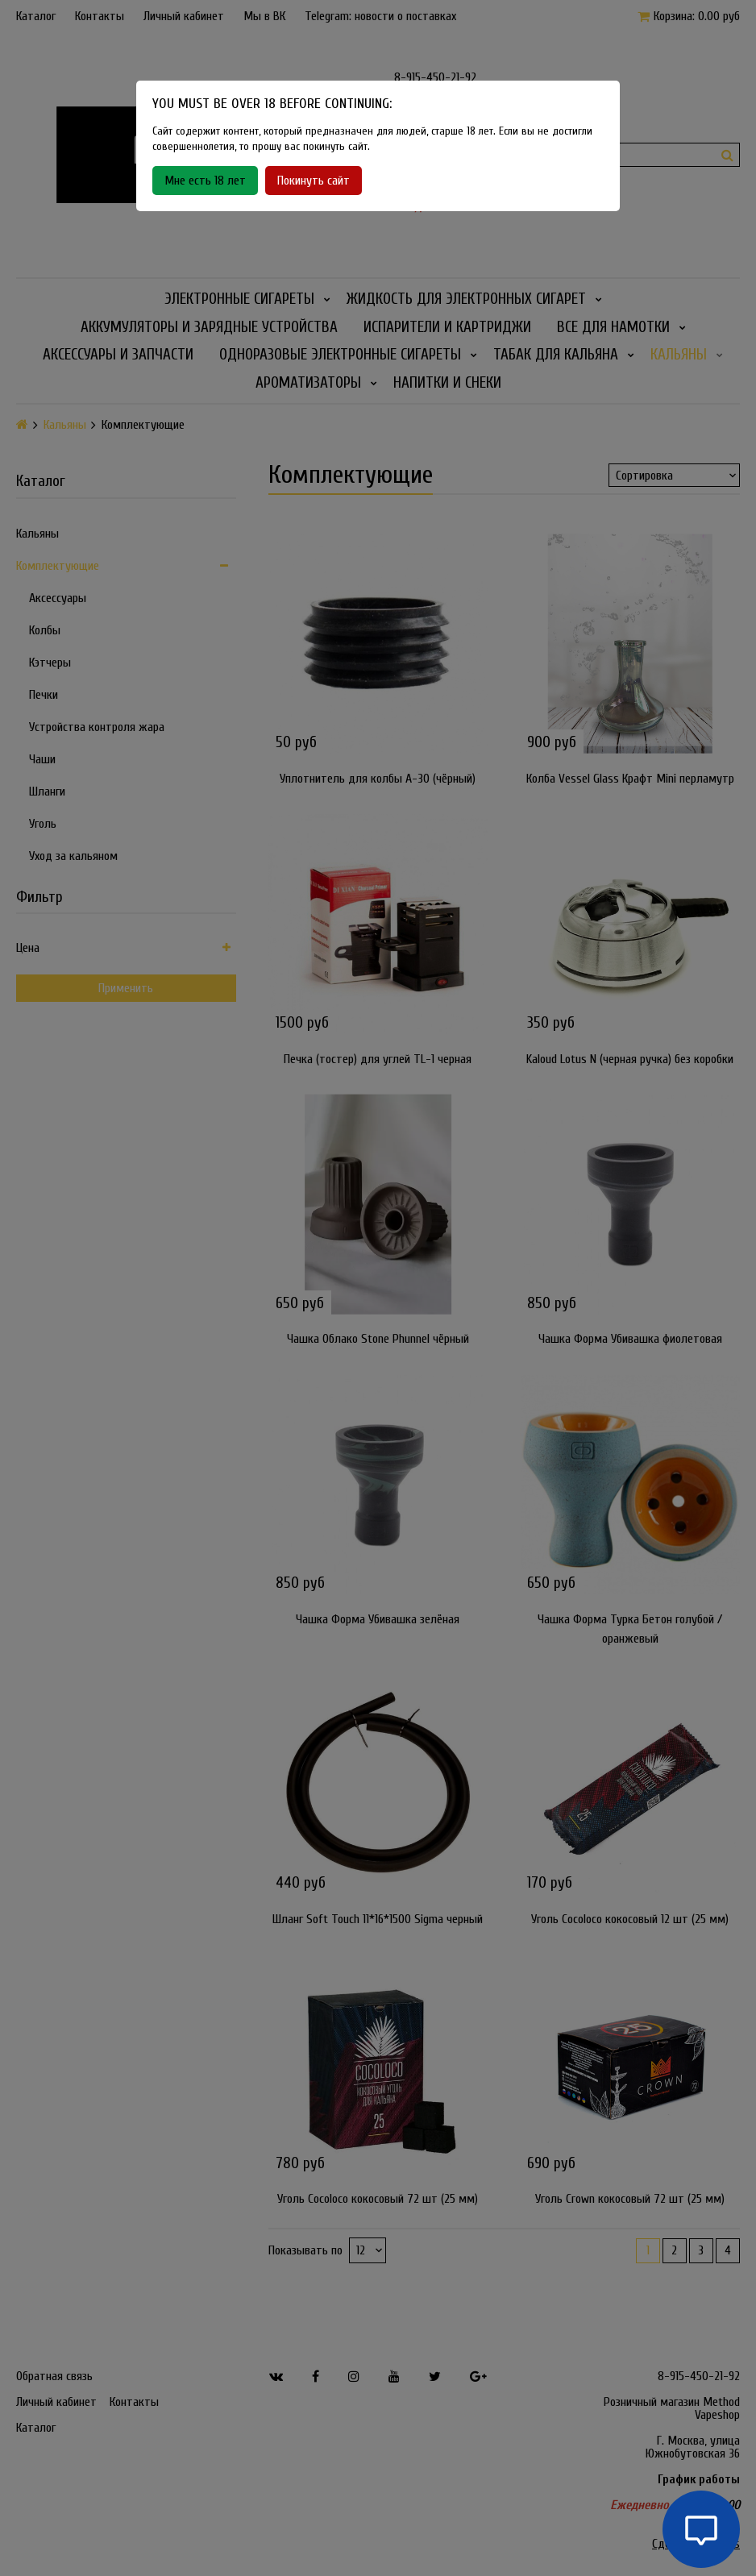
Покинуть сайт (313, 180)
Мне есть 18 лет (205, 180)
